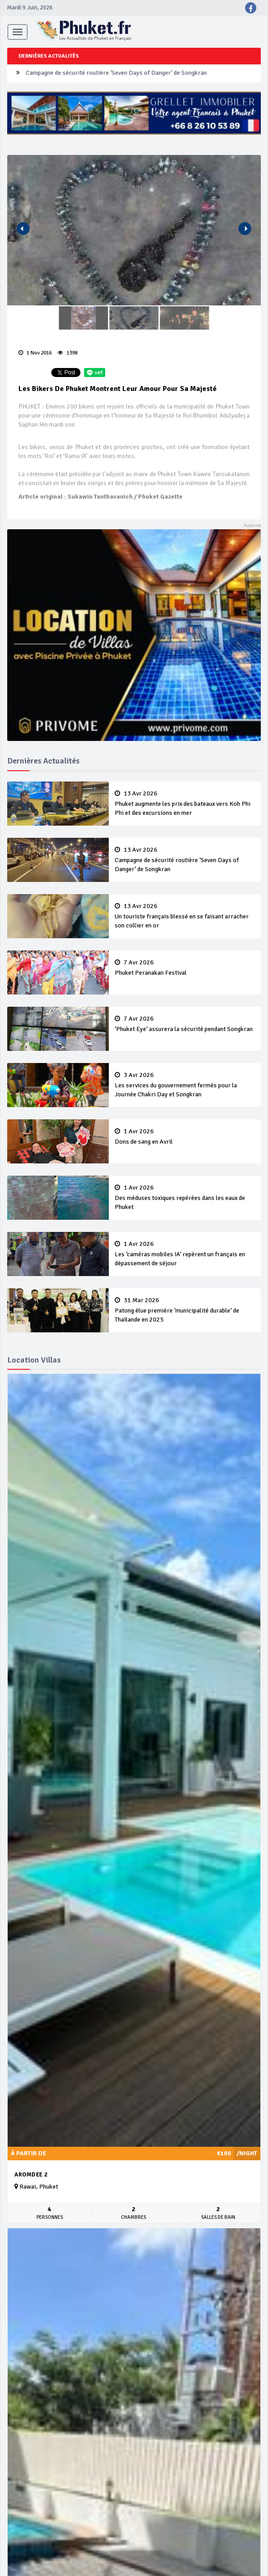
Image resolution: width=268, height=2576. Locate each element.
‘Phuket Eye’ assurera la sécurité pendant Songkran (185, 1024)
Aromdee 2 (31, 2175)
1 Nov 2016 (35, 353)
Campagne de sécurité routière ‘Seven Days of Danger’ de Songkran (116, 73)
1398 (67, 353)
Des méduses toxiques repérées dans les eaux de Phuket (185, 1197)
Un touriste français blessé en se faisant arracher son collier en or (185, 916)
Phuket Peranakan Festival (185, 968)
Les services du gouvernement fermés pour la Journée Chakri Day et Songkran (185, 1085)
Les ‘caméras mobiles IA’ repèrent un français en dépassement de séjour (185, 1254)
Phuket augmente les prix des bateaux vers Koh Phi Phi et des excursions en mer (185, 803)
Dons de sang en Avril (185, 1137)
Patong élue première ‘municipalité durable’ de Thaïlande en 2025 (185, 1310)
